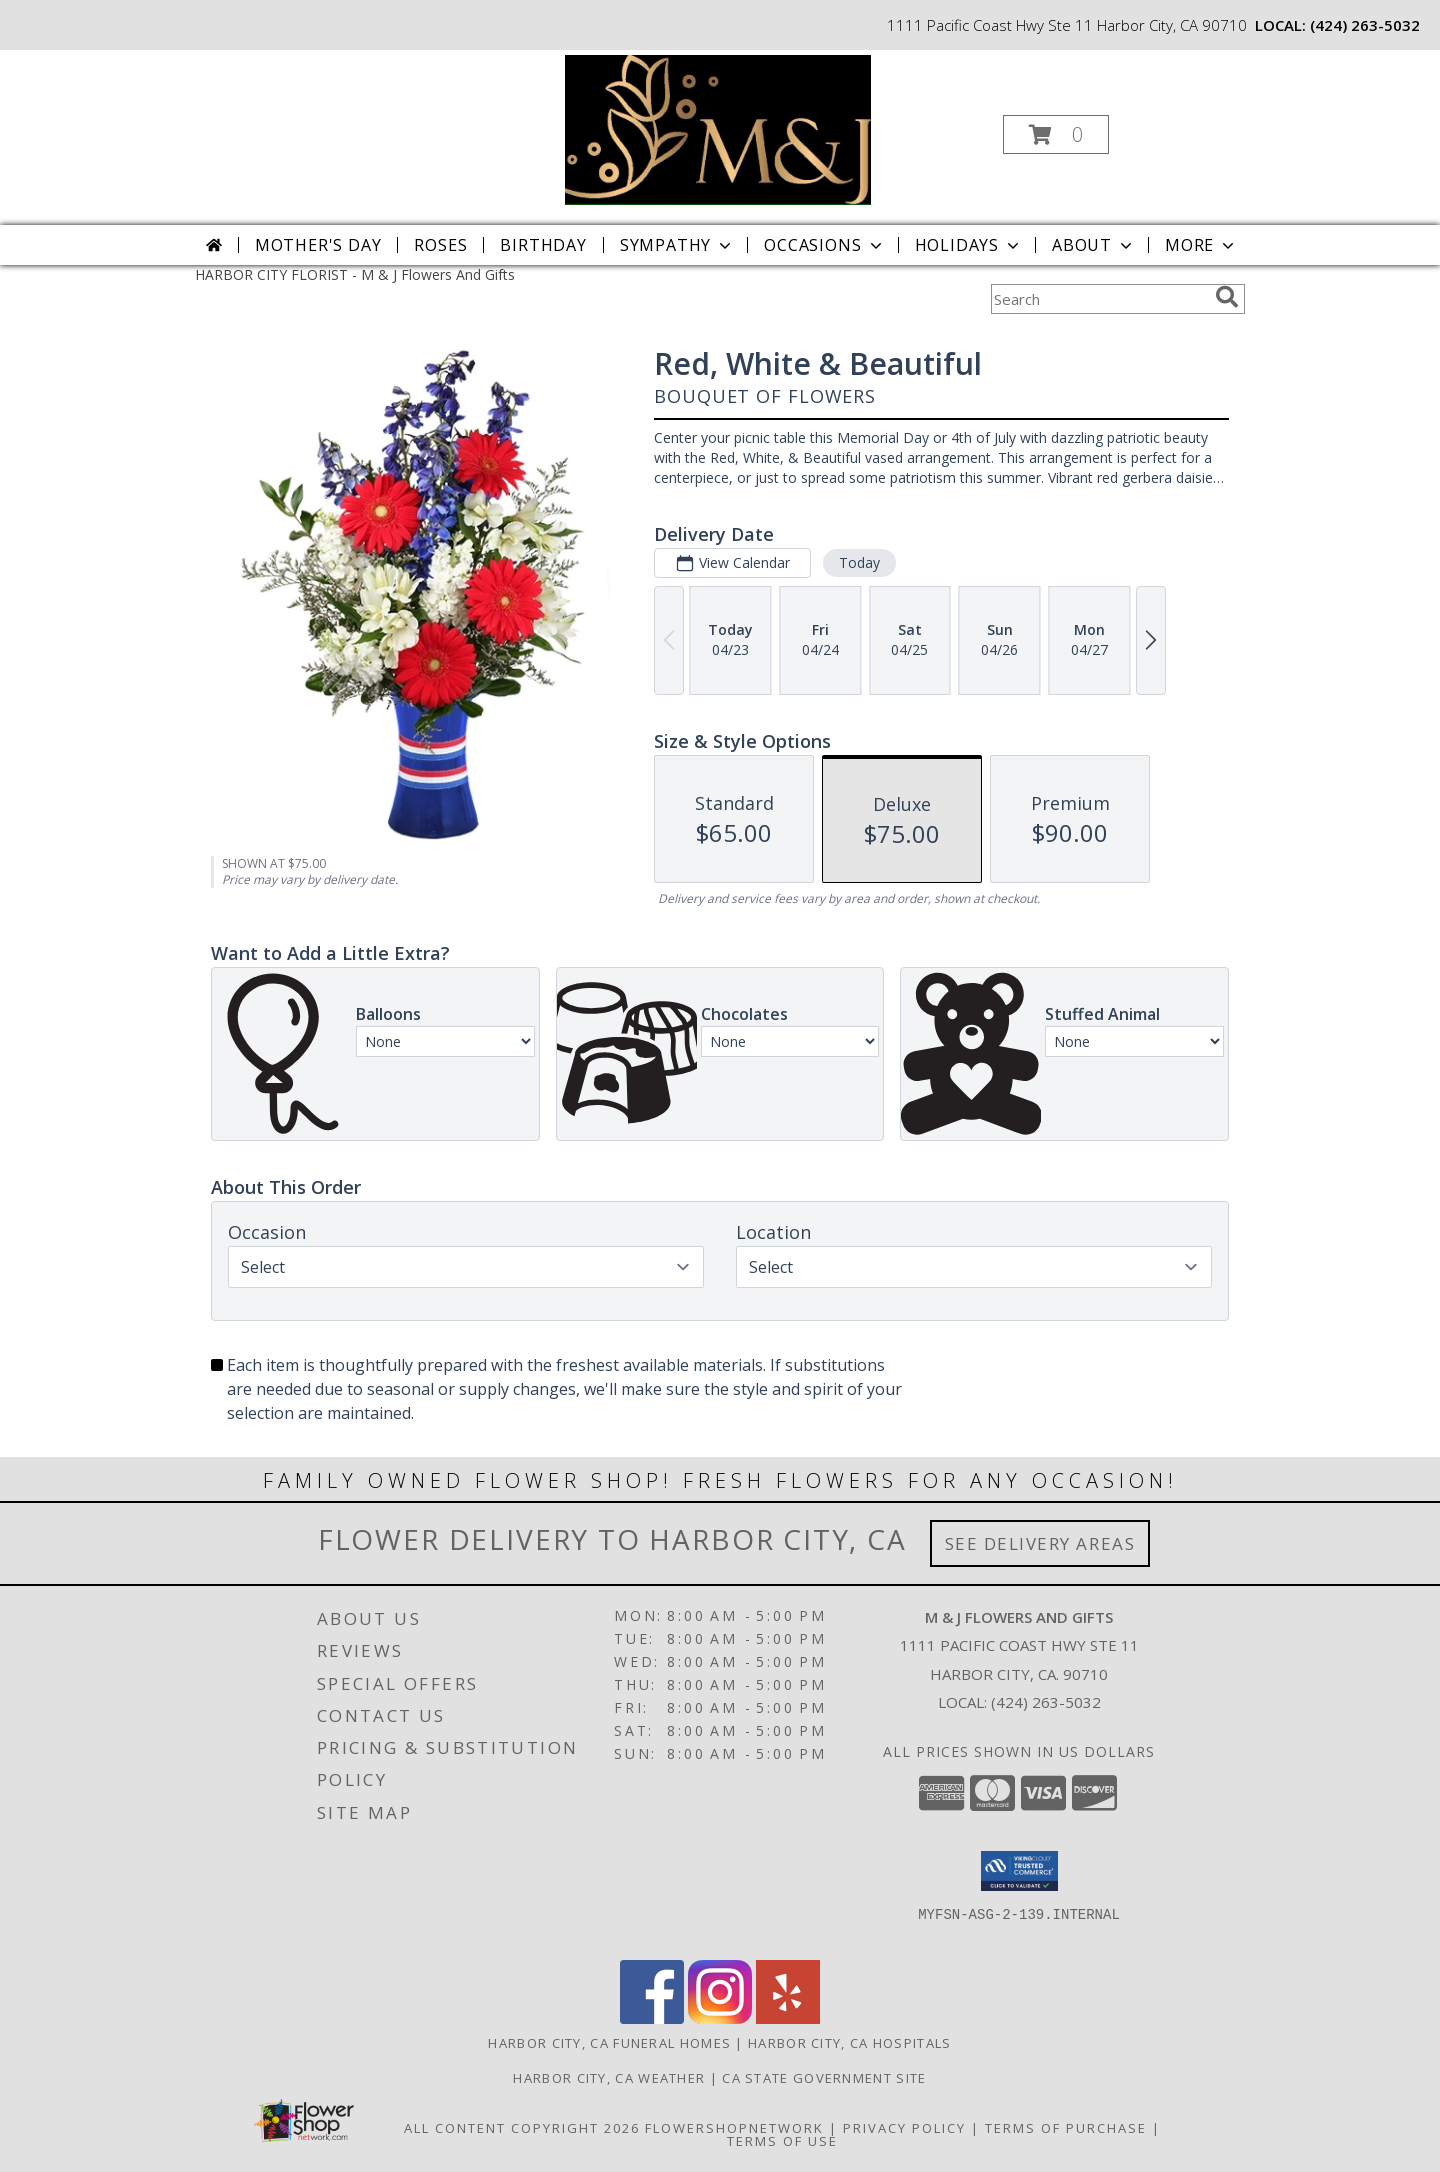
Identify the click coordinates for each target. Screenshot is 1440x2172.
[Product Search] (1099, 299)
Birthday (543, 245)
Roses (440, 245)
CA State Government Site (824, 2078)
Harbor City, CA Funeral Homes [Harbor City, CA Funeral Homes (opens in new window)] (609, 2043)
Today (859, 562)
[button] (1056, 134)
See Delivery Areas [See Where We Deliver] (1040, 1543)
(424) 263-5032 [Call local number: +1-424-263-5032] (1365, 25)
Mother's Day (318, 245)
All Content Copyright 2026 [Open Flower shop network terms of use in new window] (522, 2128)
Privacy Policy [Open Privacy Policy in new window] (904, 2128)
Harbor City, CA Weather (609, 2078)
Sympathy (677, 245)
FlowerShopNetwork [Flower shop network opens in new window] (734, 2128)
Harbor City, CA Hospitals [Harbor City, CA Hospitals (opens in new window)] (850, 2043)
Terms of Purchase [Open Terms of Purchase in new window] (1066, 2128)
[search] (1227, 297)
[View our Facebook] (652, 2018)
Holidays (969, 245)
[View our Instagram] (720, 2018)
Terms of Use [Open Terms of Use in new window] (782, 2141)
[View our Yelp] (788, 2018)
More (1201, 245)
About (1094, 245)
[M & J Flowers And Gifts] (718, 128)
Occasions (824, 245)
